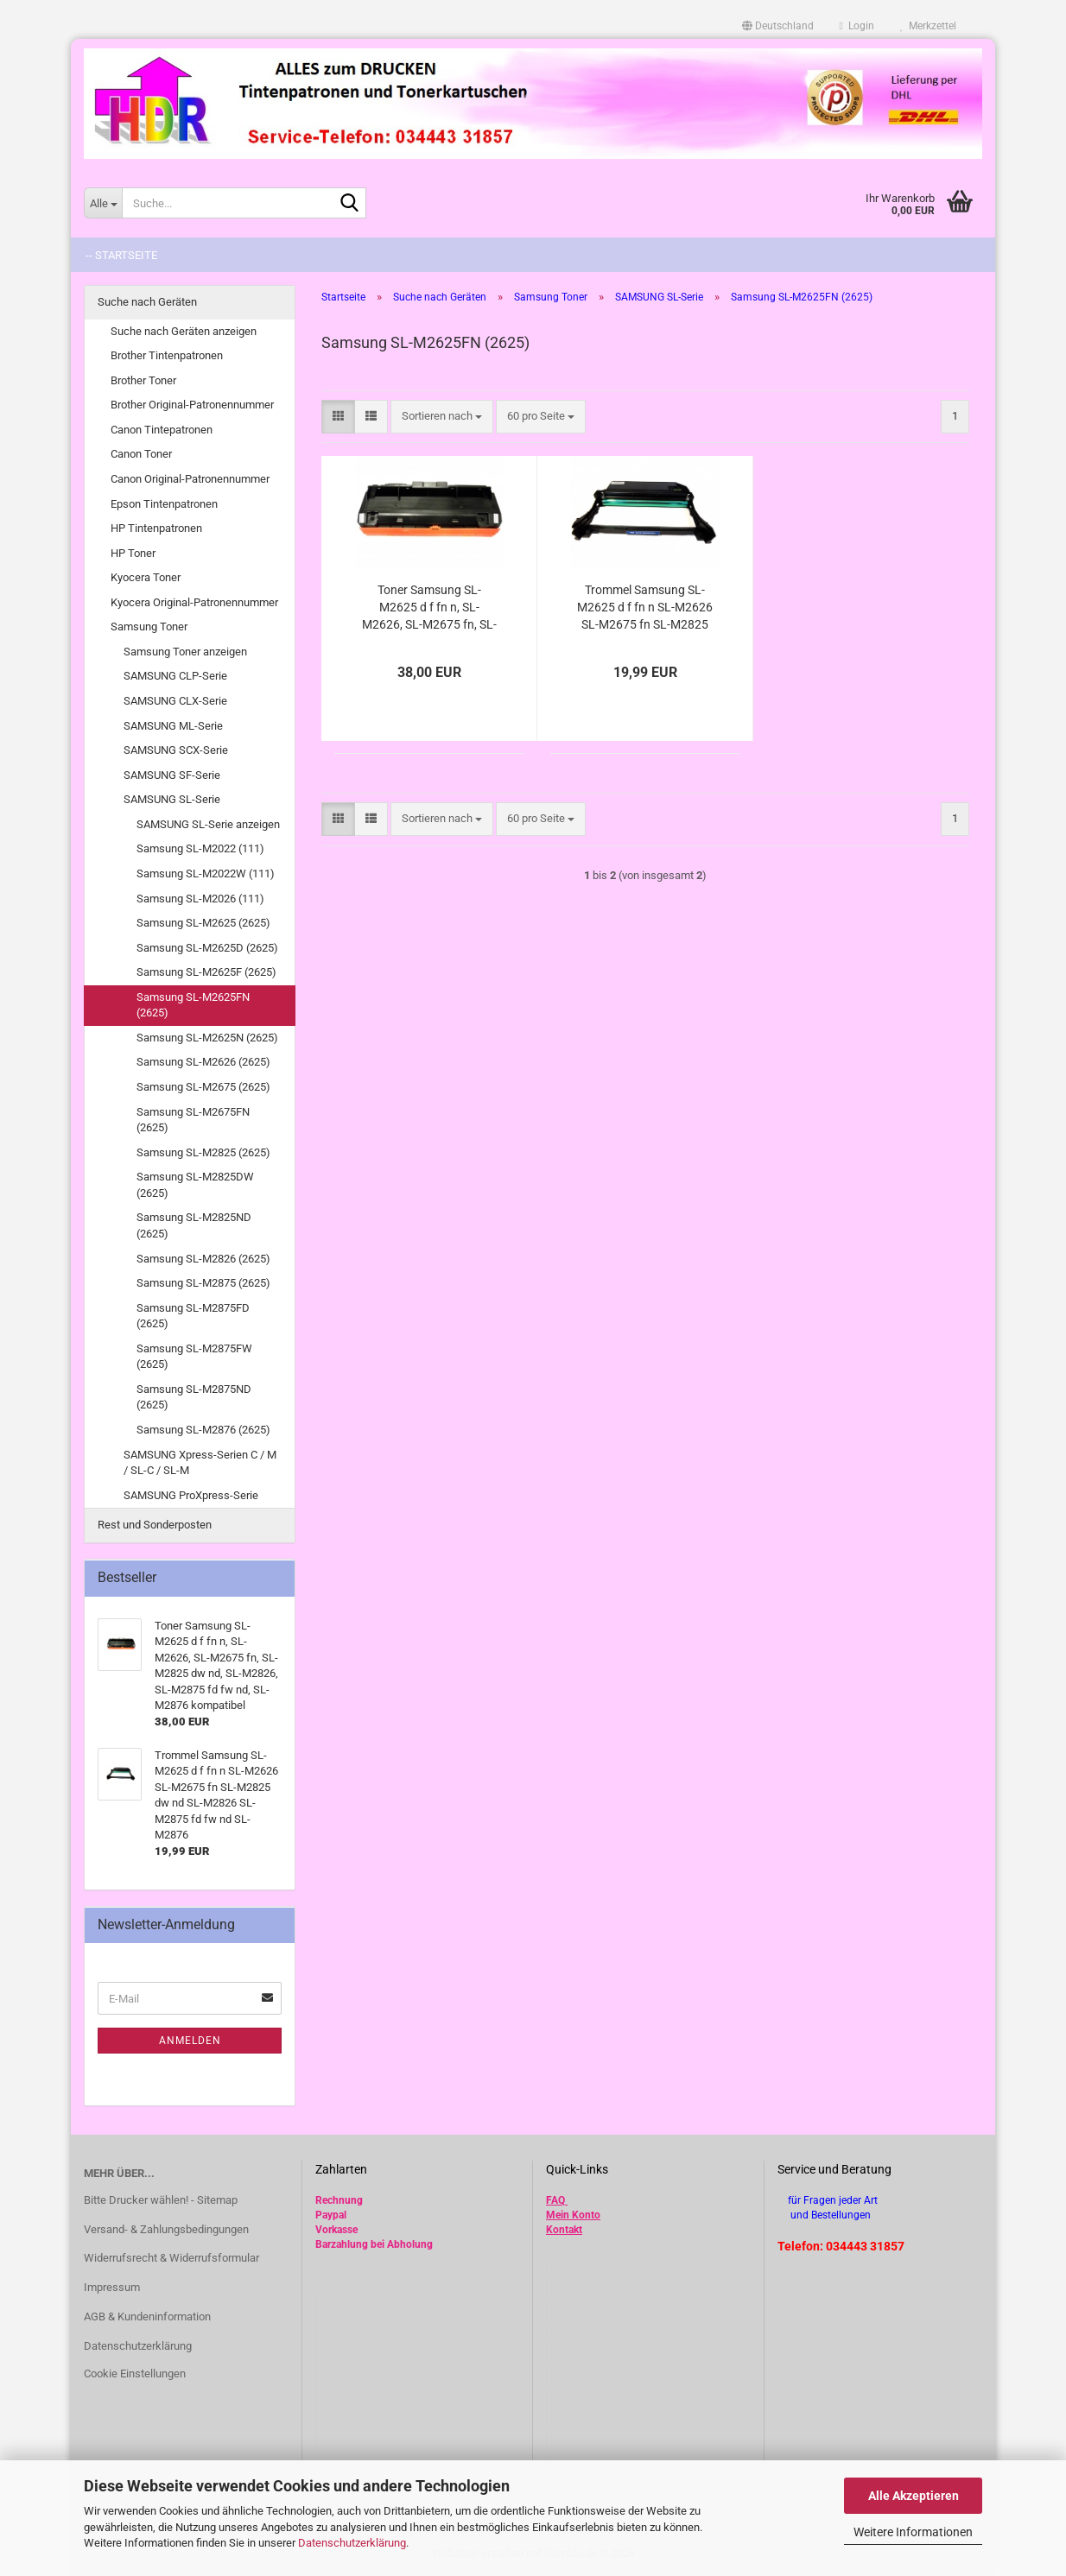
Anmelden (190, 2041)
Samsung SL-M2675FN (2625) (193, 1120)
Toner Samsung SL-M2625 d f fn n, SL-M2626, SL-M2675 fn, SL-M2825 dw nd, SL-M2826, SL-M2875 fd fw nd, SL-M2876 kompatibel (429, 608)
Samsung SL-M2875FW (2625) (194, 1356)
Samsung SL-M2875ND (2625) (193, 1397)
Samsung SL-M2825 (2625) (203, 1152)
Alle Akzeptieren (913, 2496)
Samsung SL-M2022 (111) (200, 848)
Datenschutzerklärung (352, 2542)
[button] (778, 26)
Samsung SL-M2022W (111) (205, 873)
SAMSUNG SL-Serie (172, 799)
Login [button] (857, 26)
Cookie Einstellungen (135, 2373)
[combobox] (441, 417)
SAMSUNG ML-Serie (173, 725)
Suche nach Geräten (147, 301)
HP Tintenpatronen (156, 528)
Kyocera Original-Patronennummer (194, 602)
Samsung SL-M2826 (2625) (203, 1258)
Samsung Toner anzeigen (185, 651)
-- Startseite (121, 255)
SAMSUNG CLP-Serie (175, 675)
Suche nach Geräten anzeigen (184, 331)
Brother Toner (143, 380)
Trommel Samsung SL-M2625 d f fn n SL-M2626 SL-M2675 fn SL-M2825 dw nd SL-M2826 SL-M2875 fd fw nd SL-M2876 (645, 608)
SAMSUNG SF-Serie (172, 775)
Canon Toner (141, 453)
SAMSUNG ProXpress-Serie (191, 1495)
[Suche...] (103, 202)
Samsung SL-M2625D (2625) (207, 947)
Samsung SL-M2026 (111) (200, 898)
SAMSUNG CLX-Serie (175, 700)
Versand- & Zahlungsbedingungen (166, 2229)
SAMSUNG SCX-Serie (176, 750)
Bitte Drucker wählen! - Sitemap (161, 2199)
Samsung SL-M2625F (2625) (206, 971)
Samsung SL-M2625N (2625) (207, 1037)
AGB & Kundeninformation (147, 2316)
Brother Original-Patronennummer (192, 404)
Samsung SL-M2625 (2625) (203, 922)
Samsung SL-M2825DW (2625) (195, 1184)
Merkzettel (928, 26)
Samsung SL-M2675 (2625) (203, 1086)
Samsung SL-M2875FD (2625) (193, 1316)
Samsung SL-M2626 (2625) (203, 1061)
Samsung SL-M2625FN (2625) (193, 1005)
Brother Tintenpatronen (167, 355)
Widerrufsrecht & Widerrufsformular (171, 2257)
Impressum (112, 2287)
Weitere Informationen (913, 2532)
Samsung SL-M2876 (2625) (203, 1429)
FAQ (555, 2200)
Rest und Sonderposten (155, 1524)
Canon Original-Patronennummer (190, 478)
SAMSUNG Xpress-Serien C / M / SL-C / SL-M (200, 1463)
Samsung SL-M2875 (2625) (203, 1282)
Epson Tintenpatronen (164, 503)
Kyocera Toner (146, 577)
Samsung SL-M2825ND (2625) (193, 1225)
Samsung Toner (149, 626)
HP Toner (133, 553)
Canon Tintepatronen (162, 429)
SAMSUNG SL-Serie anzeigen (208, 824)
